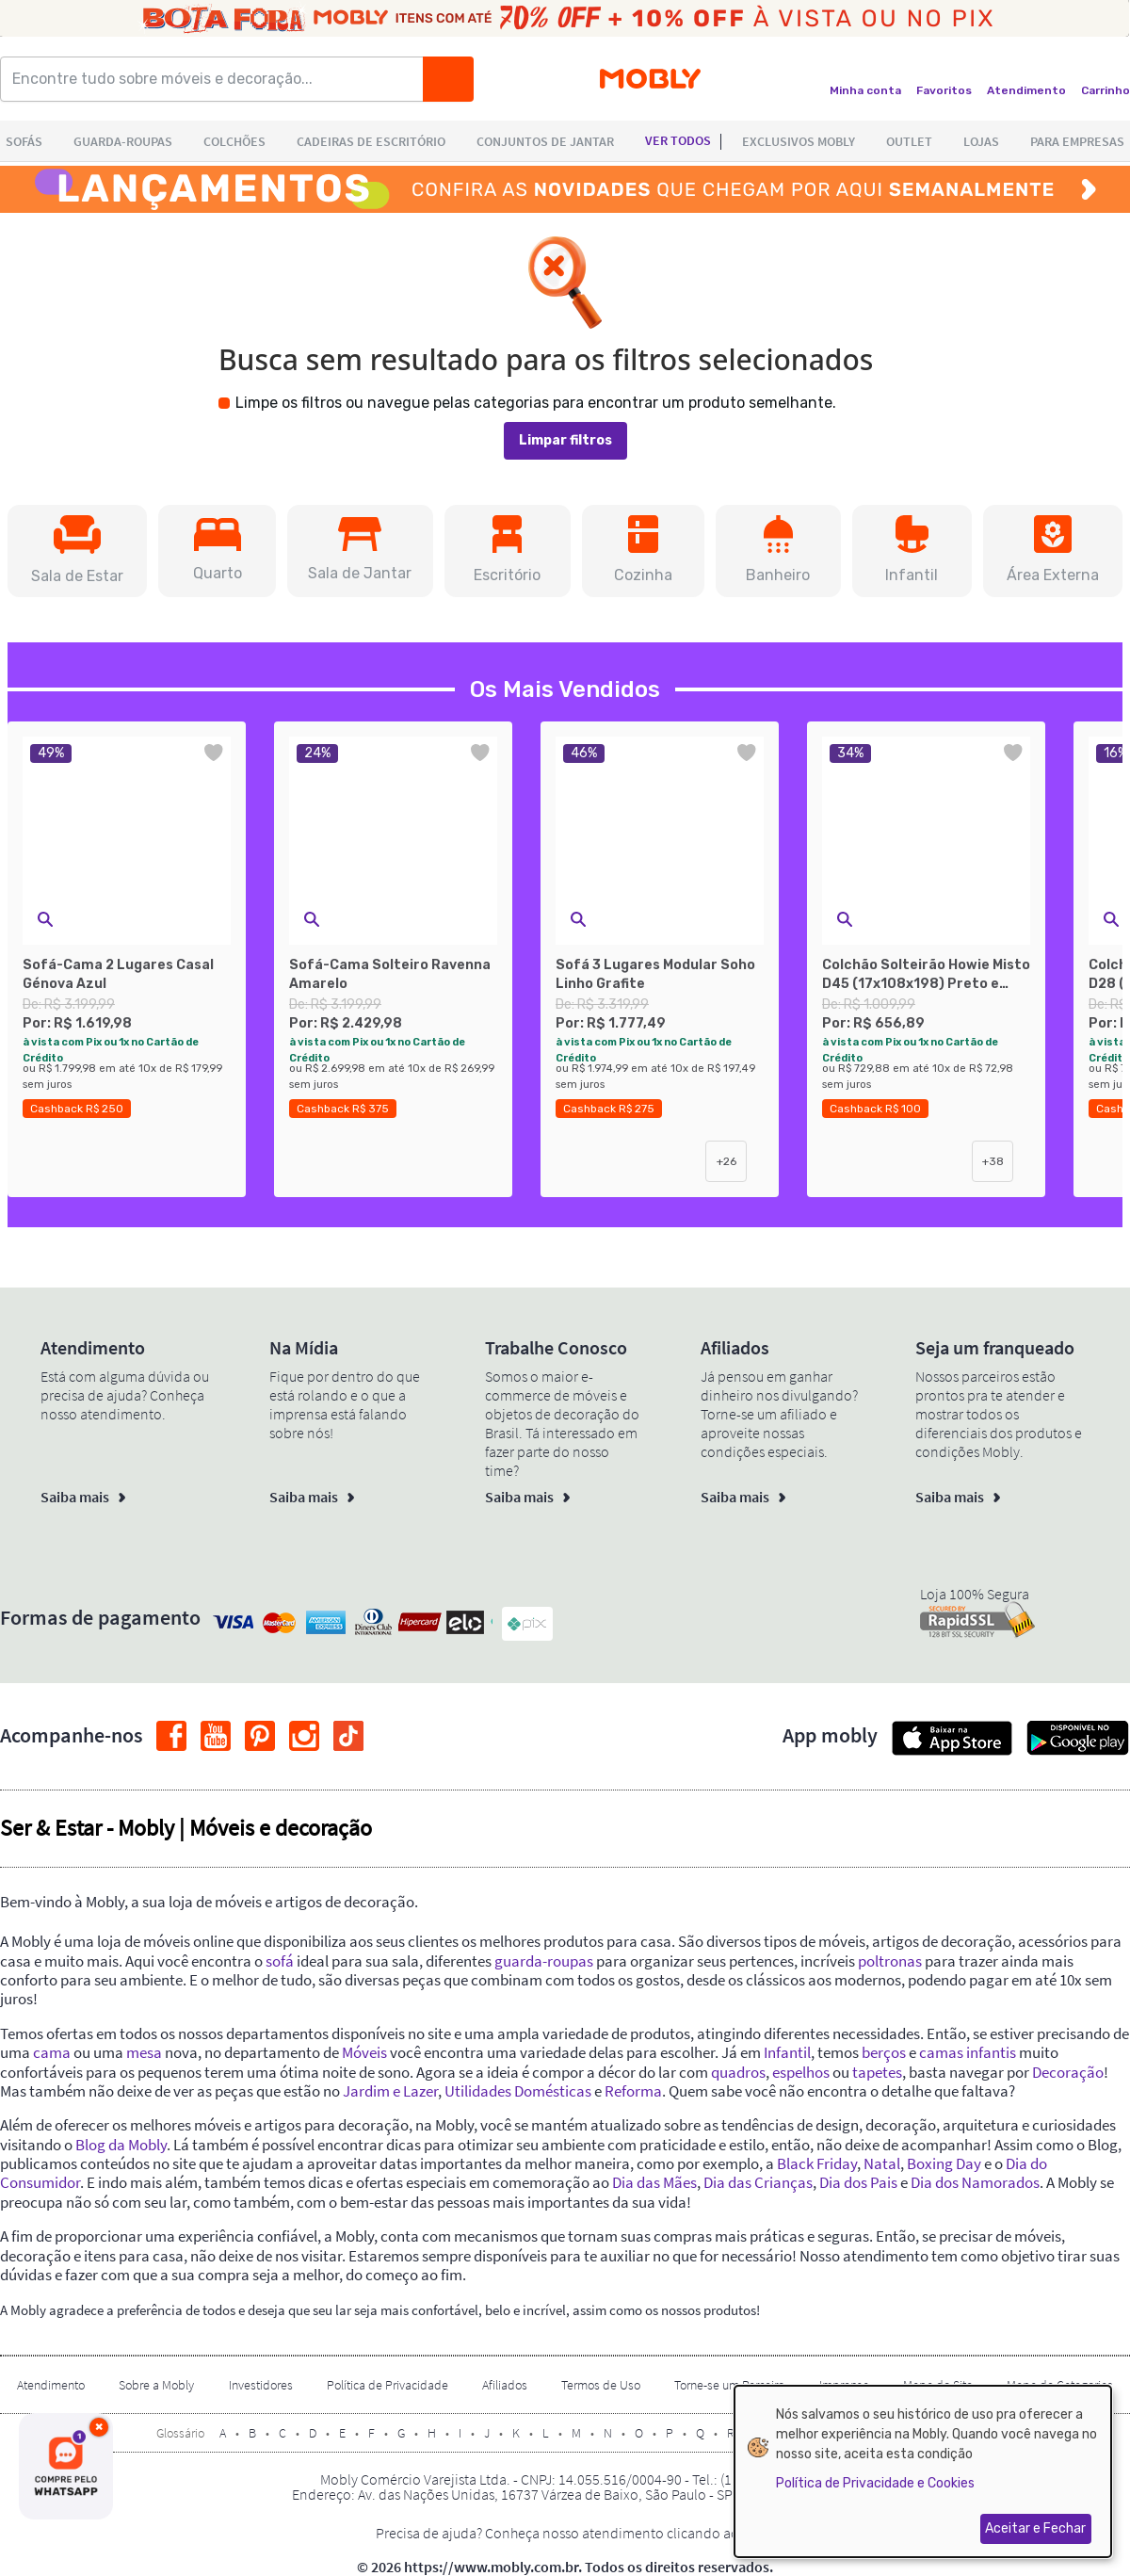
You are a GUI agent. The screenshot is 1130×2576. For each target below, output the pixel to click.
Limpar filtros (565, 440)
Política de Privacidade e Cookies (875, 2483)
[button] (77, 551)
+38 (993, 1161)
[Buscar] (448, 79)
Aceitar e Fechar (1035, 2528)
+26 (726, 1161)
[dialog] (922, 2471)
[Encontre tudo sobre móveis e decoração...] (217, 79)
